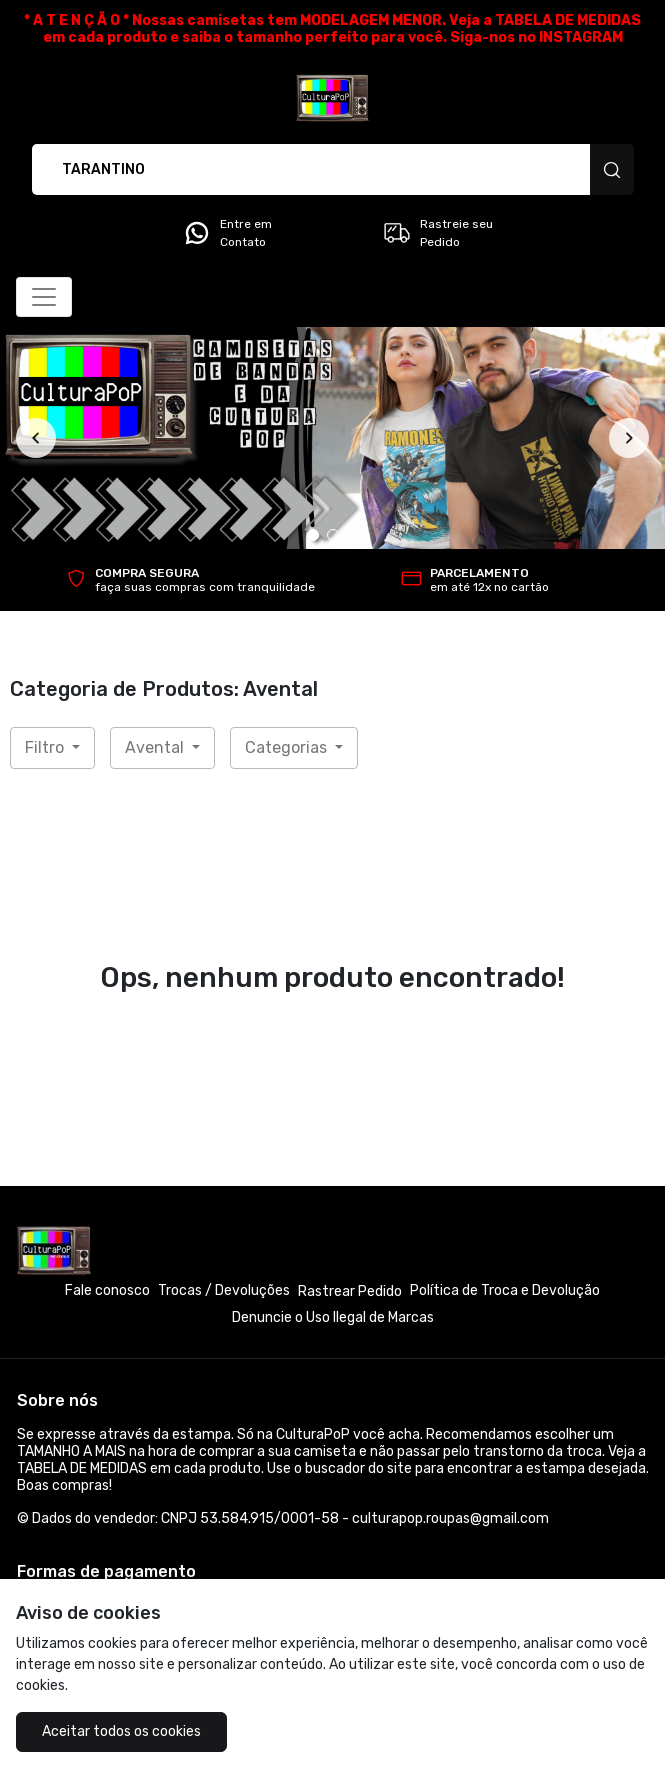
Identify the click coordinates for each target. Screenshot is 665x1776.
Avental (156, 747)
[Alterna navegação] (44, 297)
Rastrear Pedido (350, 1291)
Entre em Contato (227, 233)
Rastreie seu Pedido (437, 233)
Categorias (288, 747)
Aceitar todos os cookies (121, 1731)
